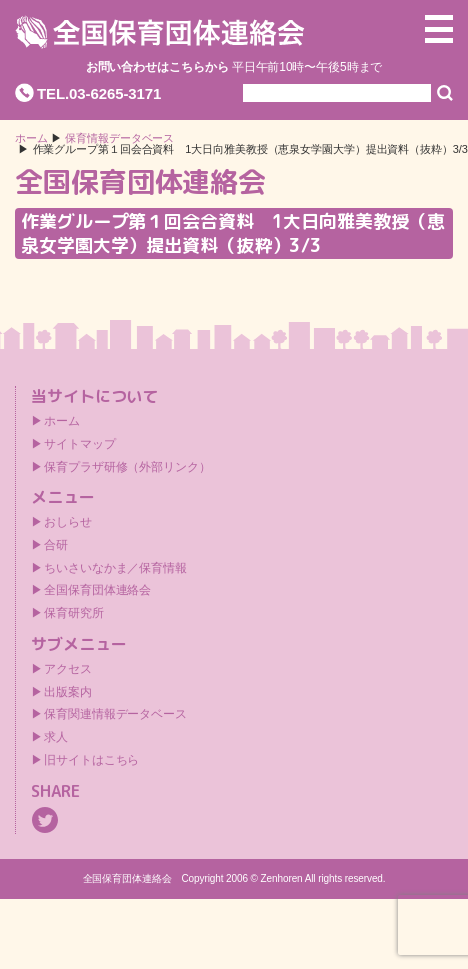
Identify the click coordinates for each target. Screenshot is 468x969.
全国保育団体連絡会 (97, 590)
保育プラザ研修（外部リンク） (127, 467)
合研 (56, 545)
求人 (56, 737)
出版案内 (68, 692)
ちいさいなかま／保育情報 (115, 568)
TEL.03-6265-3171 (99, 93)
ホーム (31, 138)
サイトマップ (79, 444)
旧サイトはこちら (91, 760)
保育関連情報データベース (115, 714)
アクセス (68, 669)
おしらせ (68, 522)
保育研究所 (74, 613)
